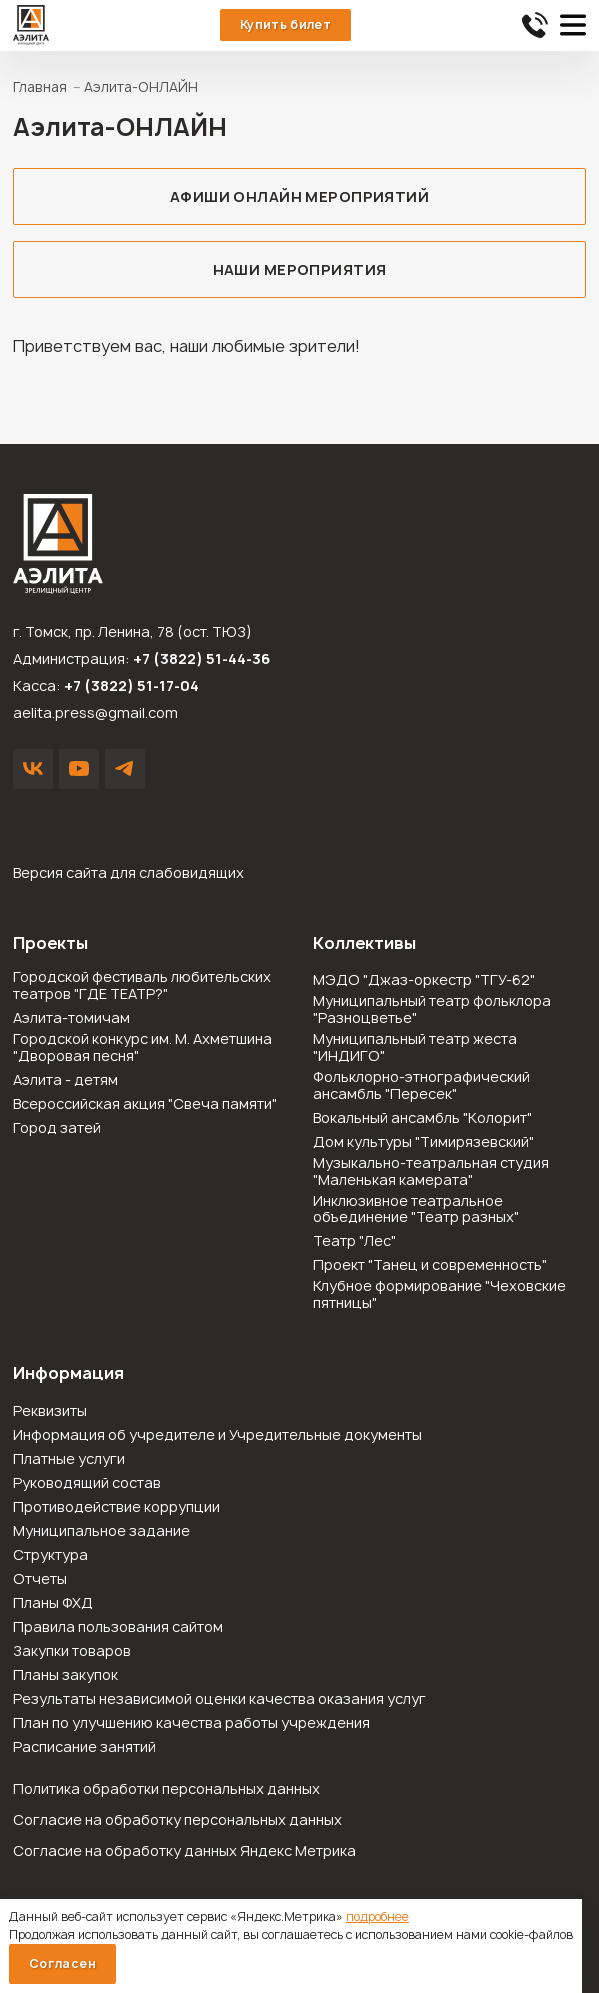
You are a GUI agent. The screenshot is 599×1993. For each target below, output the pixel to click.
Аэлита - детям (65, 1080)
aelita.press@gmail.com (95, 712)
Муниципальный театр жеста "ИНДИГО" (415, 1048)
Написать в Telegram (125, 769)
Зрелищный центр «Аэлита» (31, 25)
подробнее (377, 1916)
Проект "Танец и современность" (430, 1265)
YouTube (79, 769)
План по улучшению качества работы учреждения (191, 1723)
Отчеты (40, 1579)
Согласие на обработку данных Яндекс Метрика (184, 1850)
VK (33, 769)
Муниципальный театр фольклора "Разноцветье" (432, 1010)
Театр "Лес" (354, 1241)
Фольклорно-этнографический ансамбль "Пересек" (421, 1086)
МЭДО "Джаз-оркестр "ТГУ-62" (424, 980)
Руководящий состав (87, 1483)
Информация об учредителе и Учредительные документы (217, 1435)
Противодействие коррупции (116, 1507)
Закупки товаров (72, 1651)
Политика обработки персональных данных (166, 1788)
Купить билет (285, 24)
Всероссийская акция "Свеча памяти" (145, 1104)
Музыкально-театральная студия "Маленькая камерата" (431, 1172)
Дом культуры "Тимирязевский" (423, 1142)
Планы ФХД (53, 1603)
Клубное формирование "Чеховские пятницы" (439, 1295)
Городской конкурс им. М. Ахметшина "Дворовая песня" (142, 1048)
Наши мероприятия (300, 269)
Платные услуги (69, 1459)
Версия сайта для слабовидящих (128, 872)
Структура (50, 1555)
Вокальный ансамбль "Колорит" (422, 1118)
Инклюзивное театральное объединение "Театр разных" (416, 1210)
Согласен (62, 1963)
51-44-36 (535, 25)
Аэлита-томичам (71, 1018)
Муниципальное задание (101, 1531)
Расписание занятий (84, 1747)
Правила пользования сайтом (118, 1627)
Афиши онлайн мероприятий (299, 196)
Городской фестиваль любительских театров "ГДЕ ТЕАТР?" (142, 986)
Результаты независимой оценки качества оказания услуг (219, 1699)
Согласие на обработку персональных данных (177, 1819)
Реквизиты (50, 1411)
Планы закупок (65, 1675)
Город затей (57, 1128)
